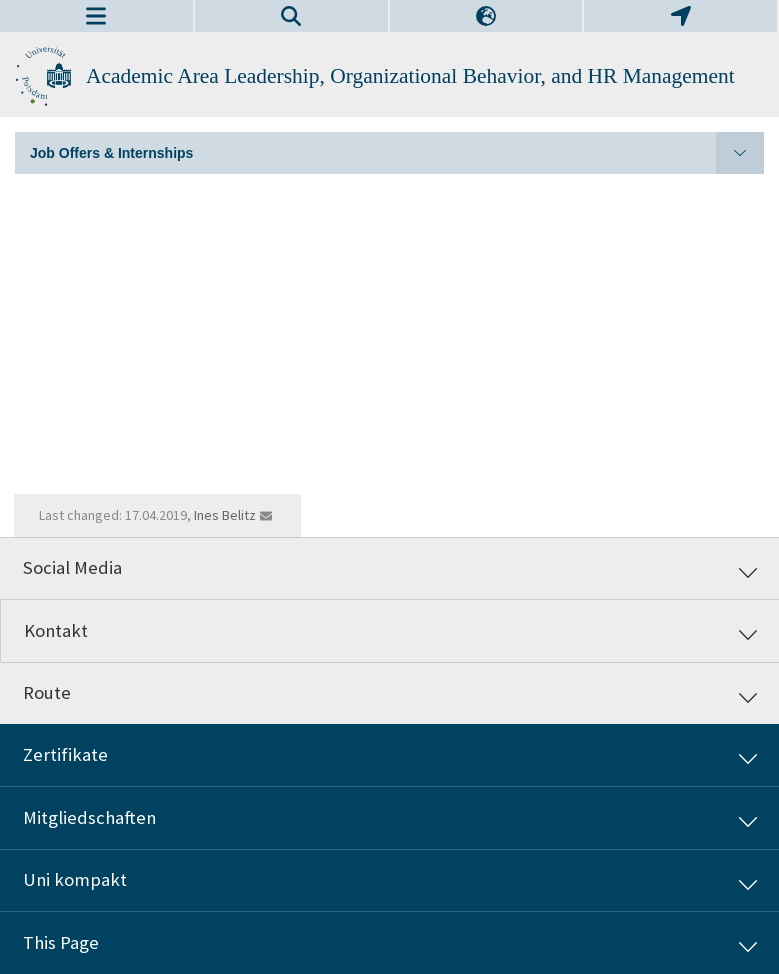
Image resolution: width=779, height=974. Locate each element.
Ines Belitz (225, 515)
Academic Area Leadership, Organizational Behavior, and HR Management (410, 76)
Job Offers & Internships (397, 153)
